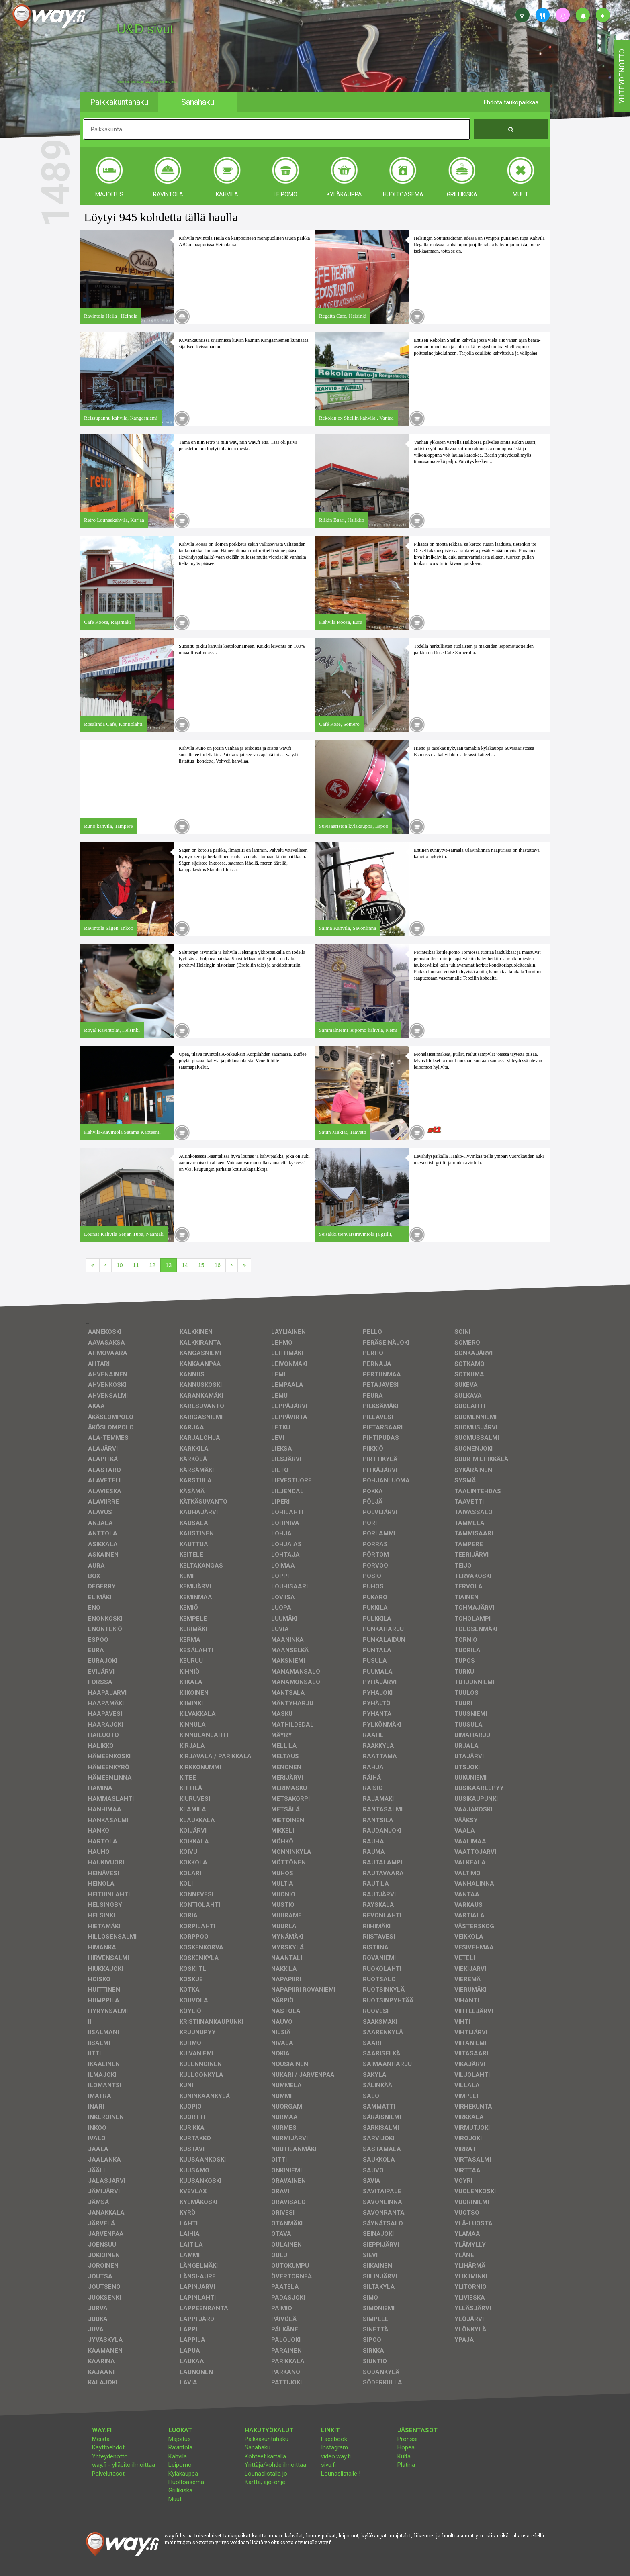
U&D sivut (145, 29)
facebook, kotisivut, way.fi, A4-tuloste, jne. (146, 82)
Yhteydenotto (110, 2456)
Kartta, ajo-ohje (265, 2482)
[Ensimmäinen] (93, 1265)
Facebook (334, 2439)
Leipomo (180, 2464)
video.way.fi (336, 2456)
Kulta (404, 2456)
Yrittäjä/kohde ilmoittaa (275, 2464)
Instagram (334, 2447)
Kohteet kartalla (265, 2456)
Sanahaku (257, 2447)
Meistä (101, 2439)
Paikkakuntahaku (266, 2439)
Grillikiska (180, 2490)
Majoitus (179, 2439)
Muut (175, 2499)
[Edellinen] (105, 1265)
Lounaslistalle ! (340, 2473)
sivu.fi (328, 2464)
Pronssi (407, 2439)
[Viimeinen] (244, 1265)
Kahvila (177, 2456)
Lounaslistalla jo (266, 2473)
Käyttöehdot (108, 2447)
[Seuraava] (231, 1265)
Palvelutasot (108, 2473)
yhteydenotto (622, 76)
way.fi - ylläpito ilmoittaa (123, 2464)
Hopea (406, 2447)
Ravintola (180, 2447)
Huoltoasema (186, 2482)
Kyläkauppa (183, 2473)
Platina (406, 2464)
